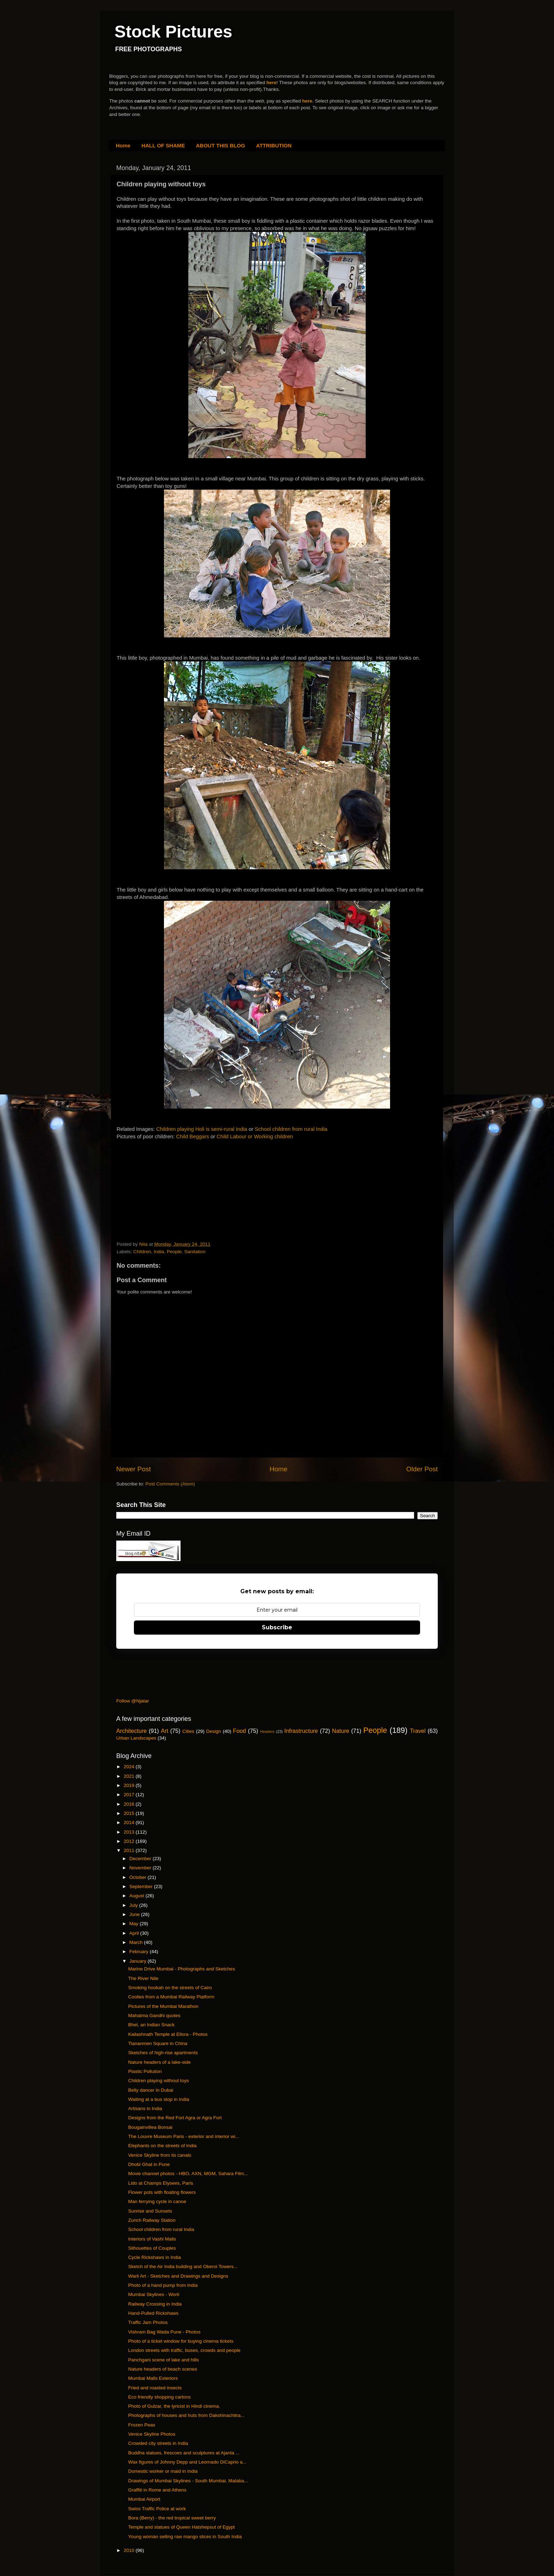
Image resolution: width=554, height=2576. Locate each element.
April (134, 1933)
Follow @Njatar (132, 1701)
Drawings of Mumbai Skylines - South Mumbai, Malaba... (188, 2480)
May (134, 1923)
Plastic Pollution (145, 2071)
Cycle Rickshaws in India (154, 2257)
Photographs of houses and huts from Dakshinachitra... (186, 2415)
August (137, 1895)
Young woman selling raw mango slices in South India (185, 2536)
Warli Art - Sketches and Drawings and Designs (178, 2276)
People (174, 1251)
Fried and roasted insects (155, 2387)
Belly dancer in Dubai (150, 2090)
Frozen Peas (141, 2425)
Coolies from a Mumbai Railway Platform (171, 1996)
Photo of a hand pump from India (163, 2285)
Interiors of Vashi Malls (152, 2239)
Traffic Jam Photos (148, 2322)
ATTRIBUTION (274, 145)
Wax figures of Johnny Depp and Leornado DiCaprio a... (187, 2462)
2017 (130, 1794)
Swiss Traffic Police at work (157, 2508)
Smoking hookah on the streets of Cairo (170, 1987)
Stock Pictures (173, 31)
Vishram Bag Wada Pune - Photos (164, 2332)
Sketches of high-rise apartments (163, 2052)
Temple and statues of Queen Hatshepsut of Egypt (181, 2527)
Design (213, 1731)
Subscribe (277, 1627)
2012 (130, 1841)
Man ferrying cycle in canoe (157, 2201)
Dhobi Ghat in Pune (149, 2164)
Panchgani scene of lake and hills (163, 2359)
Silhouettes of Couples (152, 2248)
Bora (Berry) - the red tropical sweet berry (172, 2517)
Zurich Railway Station (152, 2220)
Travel (417, 1731)
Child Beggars (192, 1136)
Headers (267, 1731)
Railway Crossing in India (155, 2304)
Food (239, 1731)
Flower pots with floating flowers (162, 2192)
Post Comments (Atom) (170, 1483)
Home (123, 145)
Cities (188, 1731)
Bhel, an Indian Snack (151, 2024)
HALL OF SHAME (163, 145)
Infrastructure (301, 1731)
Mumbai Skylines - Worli (153, 2294)
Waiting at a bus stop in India (158, 2099)
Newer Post (133, 1469)
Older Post (422, 1469)
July (134, 1905)
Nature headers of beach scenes (162, 2369)
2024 (130, 1766)
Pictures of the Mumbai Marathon (163, 2006)
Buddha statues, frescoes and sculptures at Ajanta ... (184, 2452)
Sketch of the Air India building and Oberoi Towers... (183, 2266)
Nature (340, 1731)
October (138, 1877)
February (139, 1951)
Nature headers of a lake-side (159, 2062)
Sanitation (194, 1251)
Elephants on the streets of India (162, 2145)
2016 (130, 1804)
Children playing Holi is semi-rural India (201, 1129)
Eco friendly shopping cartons (159, 2397)
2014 (130, 1822)
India (159, 1251)
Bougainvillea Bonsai (150, 2127)
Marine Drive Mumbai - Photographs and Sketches (181, 1969)
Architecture (131, 1731)
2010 (130, 2550)
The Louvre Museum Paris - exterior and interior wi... (183, 2136)
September (141, 1886)
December (141, 1858)
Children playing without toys (158, 2080)
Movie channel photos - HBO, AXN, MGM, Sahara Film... (188, 2173)
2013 (130, 1832)
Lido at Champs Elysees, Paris (160, 2183)
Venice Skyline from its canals (159, 2155)
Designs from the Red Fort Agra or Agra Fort (175, 2117)
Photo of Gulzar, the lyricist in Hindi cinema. (174, 2406)
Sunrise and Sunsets (150, 2211)
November (141, 1867)
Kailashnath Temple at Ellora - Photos (168, 2034)
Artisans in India (145, 2108)
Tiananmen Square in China (158, 2043)
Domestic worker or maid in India (163, 2471)
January (138, 1961)
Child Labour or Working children (255, 1136)
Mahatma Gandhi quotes (154, 2015)
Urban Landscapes (136, 1738)
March (136, 1942)
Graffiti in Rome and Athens (157, 2490)
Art (164, 1731)
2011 (130, 1850)
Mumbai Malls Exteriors (153, 2378)
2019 (130, 1785)
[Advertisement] (170, 1191)
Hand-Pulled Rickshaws (153, 2313)
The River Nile (143, 1978)
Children (142, 1251)
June (135, 1914)
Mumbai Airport (144, 2499)
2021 (130, 1776)
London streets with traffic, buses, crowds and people (184, 2350)
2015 (130, 1813)
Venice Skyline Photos (152, 2434)
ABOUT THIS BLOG (220, 145)
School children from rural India (291, 1129)
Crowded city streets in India (158, 2443)
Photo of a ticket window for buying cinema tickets (181, 2341)
